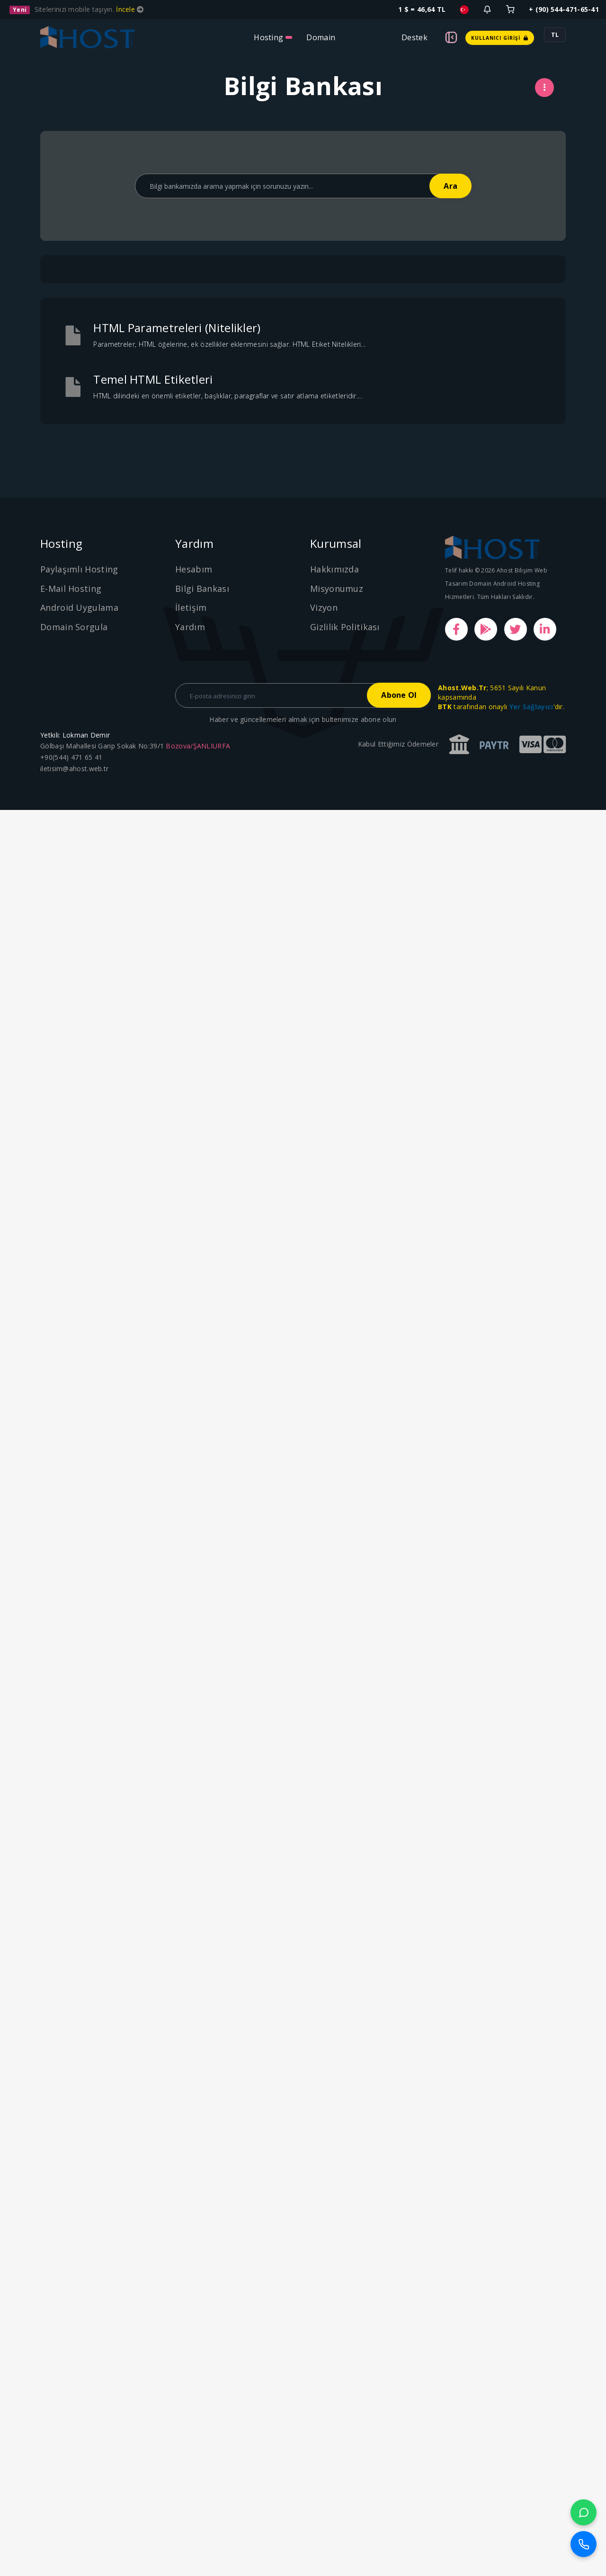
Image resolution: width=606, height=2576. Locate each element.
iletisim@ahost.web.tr (74, 768)
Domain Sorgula (73, 627)
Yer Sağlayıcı (531, 706)
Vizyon (324, 607)
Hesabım (193, 569)
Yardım (190, 627)
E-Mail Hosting (70, 588)
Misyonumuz (336, 588)
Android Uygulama (79, 607)
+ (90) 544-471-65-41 (564, 9)
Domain (320, 37)
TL (555, 34)
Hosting (268, 37)
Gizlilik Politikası (345, 627)
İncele (126, 9)
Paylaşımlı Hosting (79, 569)
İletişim (190, 607)
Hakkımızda (334, 569)
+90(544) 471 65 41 (71, 757)
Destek (414, 37)
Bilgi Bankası (202, 588)
